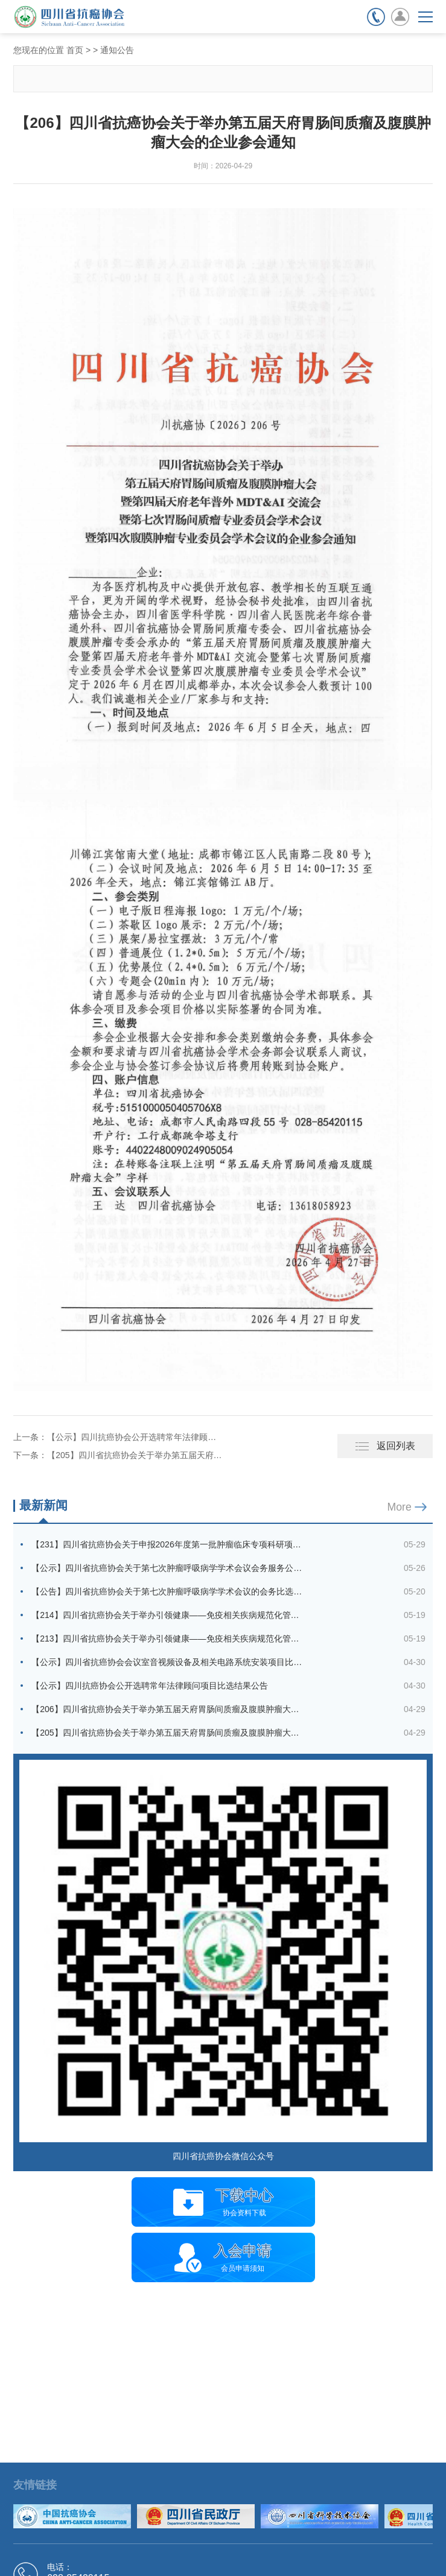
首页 (74, 50)
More (399, 1507)
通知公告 (117, 50)
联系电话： (376, 17)
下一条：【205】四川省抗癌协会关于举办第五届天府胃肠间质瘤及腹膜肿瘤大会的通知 (118, 1455)
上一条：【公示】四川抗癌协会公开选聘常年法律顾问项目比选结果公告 (118, 1437)
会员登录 (400, 17)
